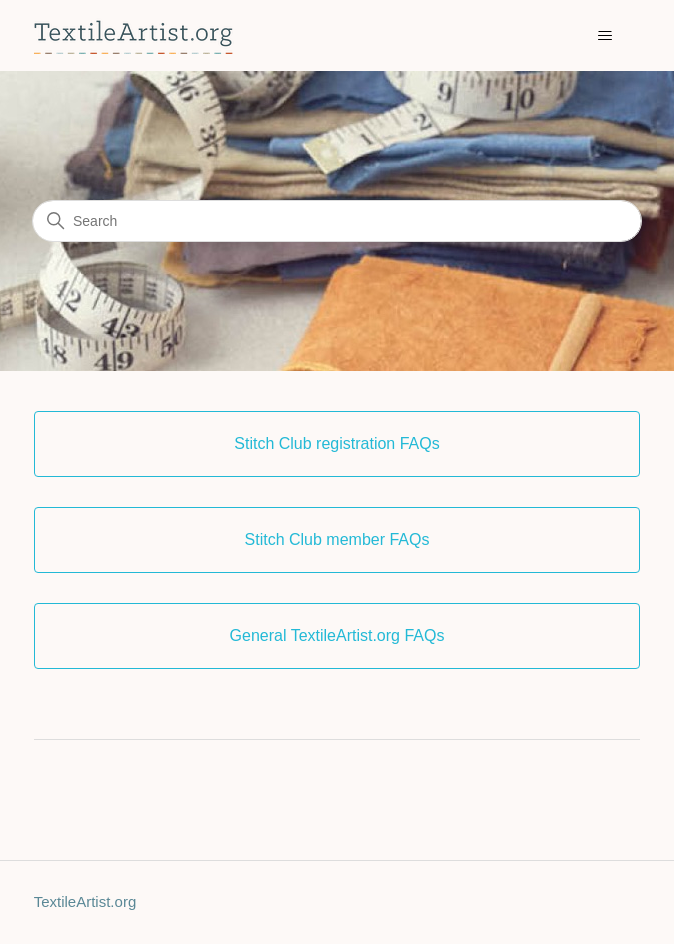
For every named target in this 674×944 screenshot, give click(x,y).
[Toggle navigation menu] (604, 36)
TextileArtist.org (85, 901)
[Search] (337, 221)
